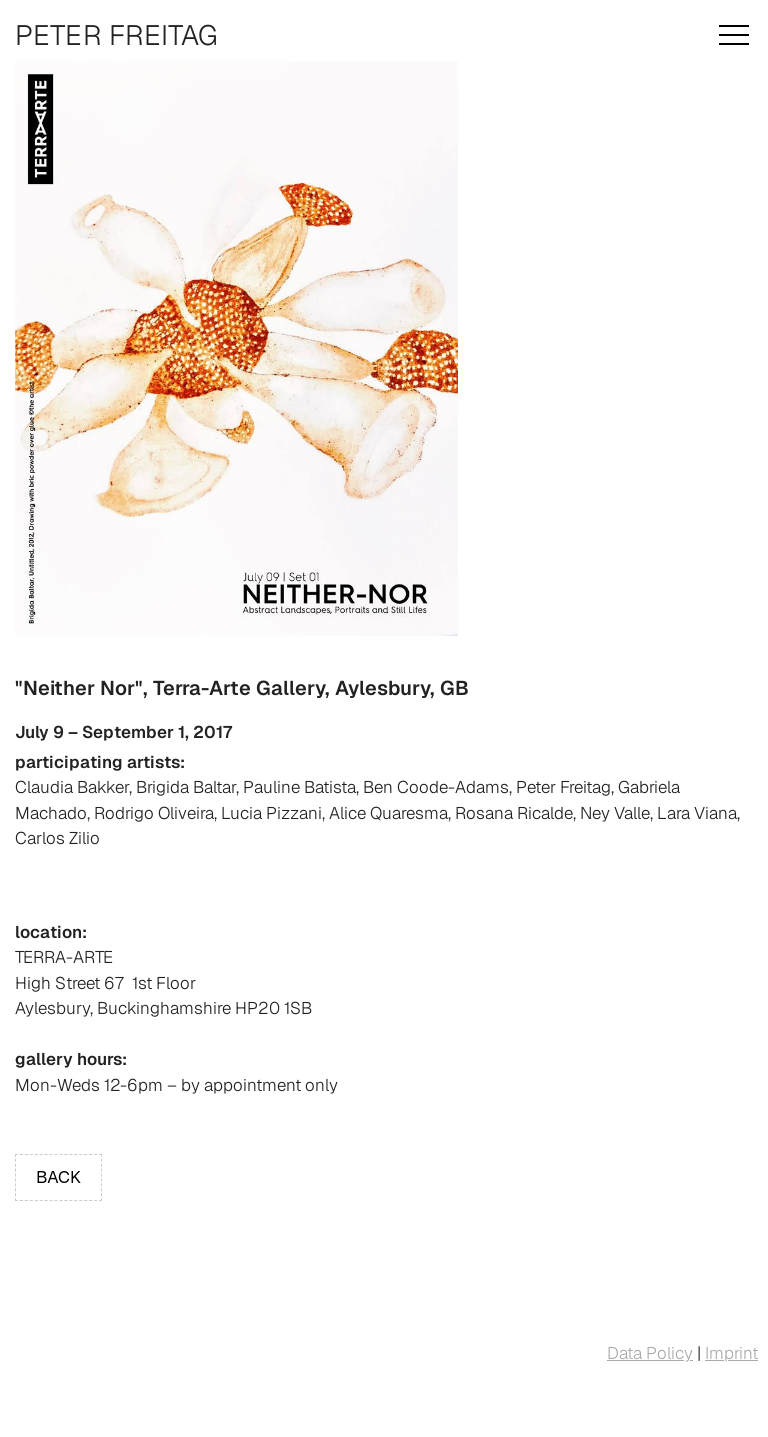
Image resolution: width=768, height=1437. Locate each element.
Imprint (731, 1353)
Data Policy (650, 1353)
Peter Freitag (116, 35)
